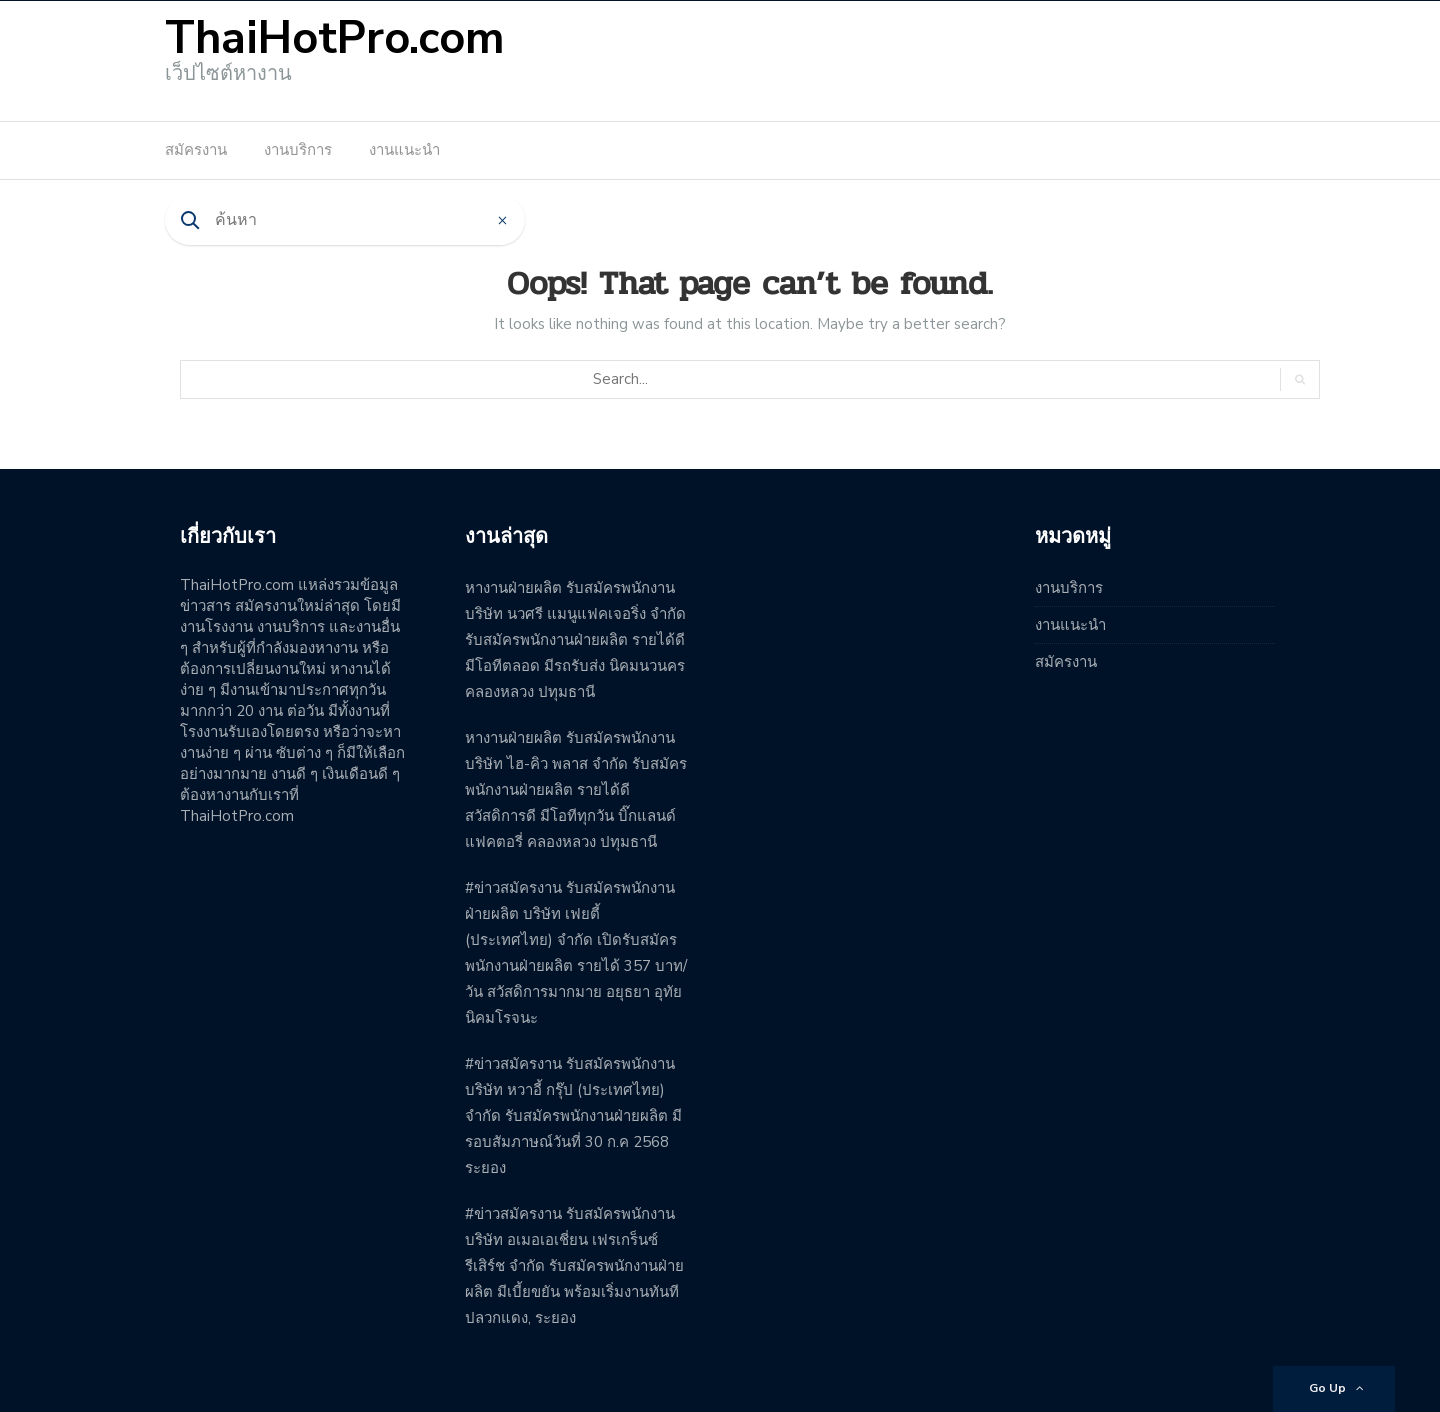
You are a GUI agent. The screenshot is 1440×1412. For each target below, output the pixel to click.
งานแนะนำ (404, 150)
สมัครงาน (196, 150)
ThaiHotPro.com (335, 38)
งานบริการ (298, 150)
